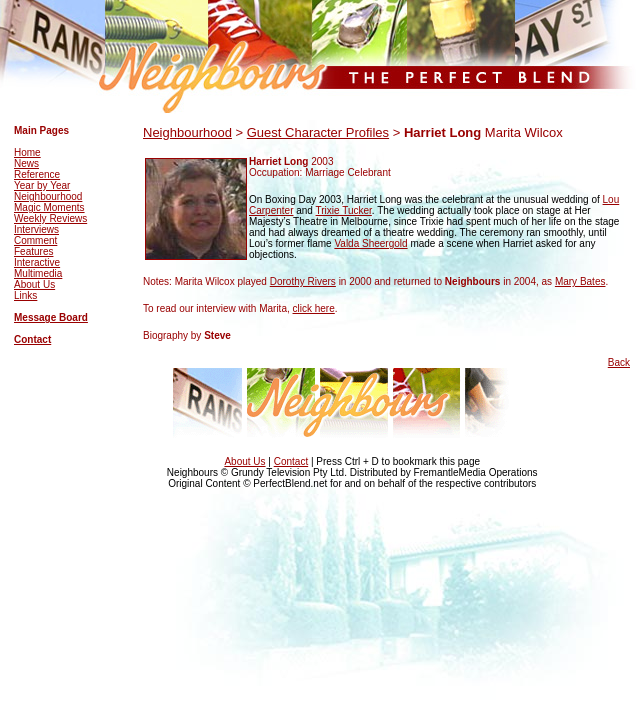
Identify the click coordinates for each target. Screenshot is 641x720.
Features (33, 251)
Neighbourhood (48, 196)
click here (314, 308)
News (26, 163)
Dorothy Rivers (303, 281)
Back (619, 362)
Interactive (37, 262)
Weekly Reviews (50, 218)
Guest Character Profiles (318, 132)
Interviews (36, 229)
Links (25, 295)
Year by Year (42, 185)
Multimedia (38, 273)
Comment (35, 240)
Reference (37, 174)
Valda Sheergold (370, 243)
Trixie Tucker (344, 210)
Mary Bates (580, 281)
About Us (34, 284)
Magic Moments (49, 207)
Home (27, 152)
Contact (32, 339)
